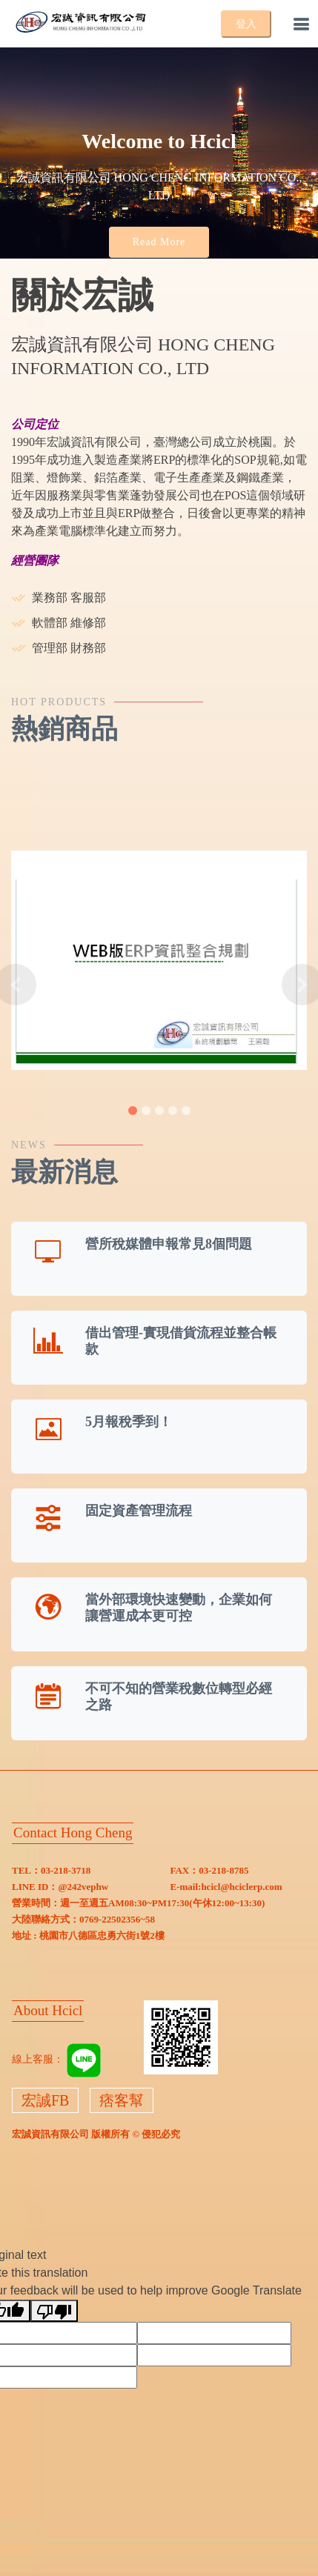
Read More (159, 241)
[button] (16, 984)
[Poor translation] (54, 2311)
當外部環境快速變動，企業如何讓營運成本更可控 (178, 1607)
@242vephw (84, 1886)
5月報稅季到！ (128, 1421)
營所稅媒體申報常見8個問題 (168, 1244)
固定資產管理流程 (138, 1510)
